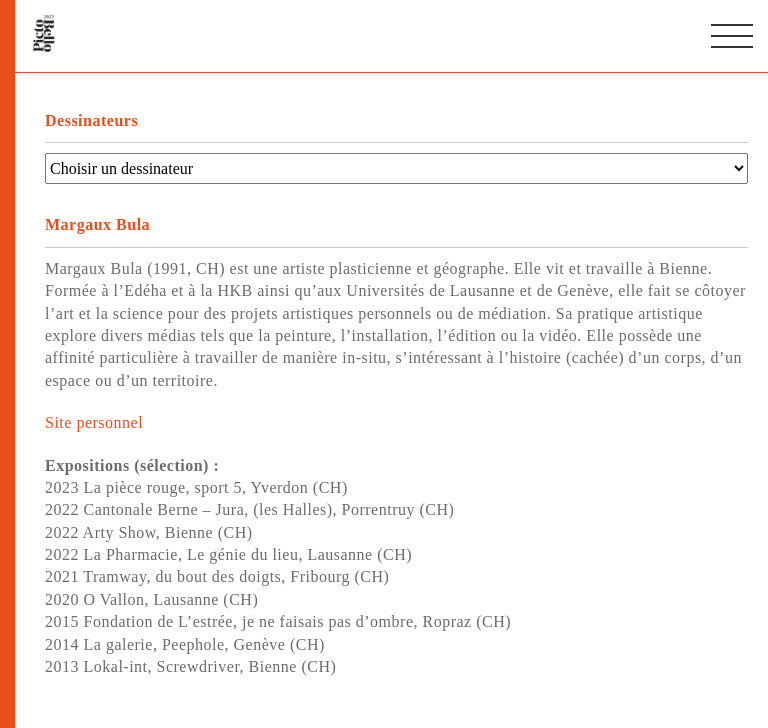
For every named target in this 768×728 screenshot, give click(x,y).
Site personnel (94, 422)
